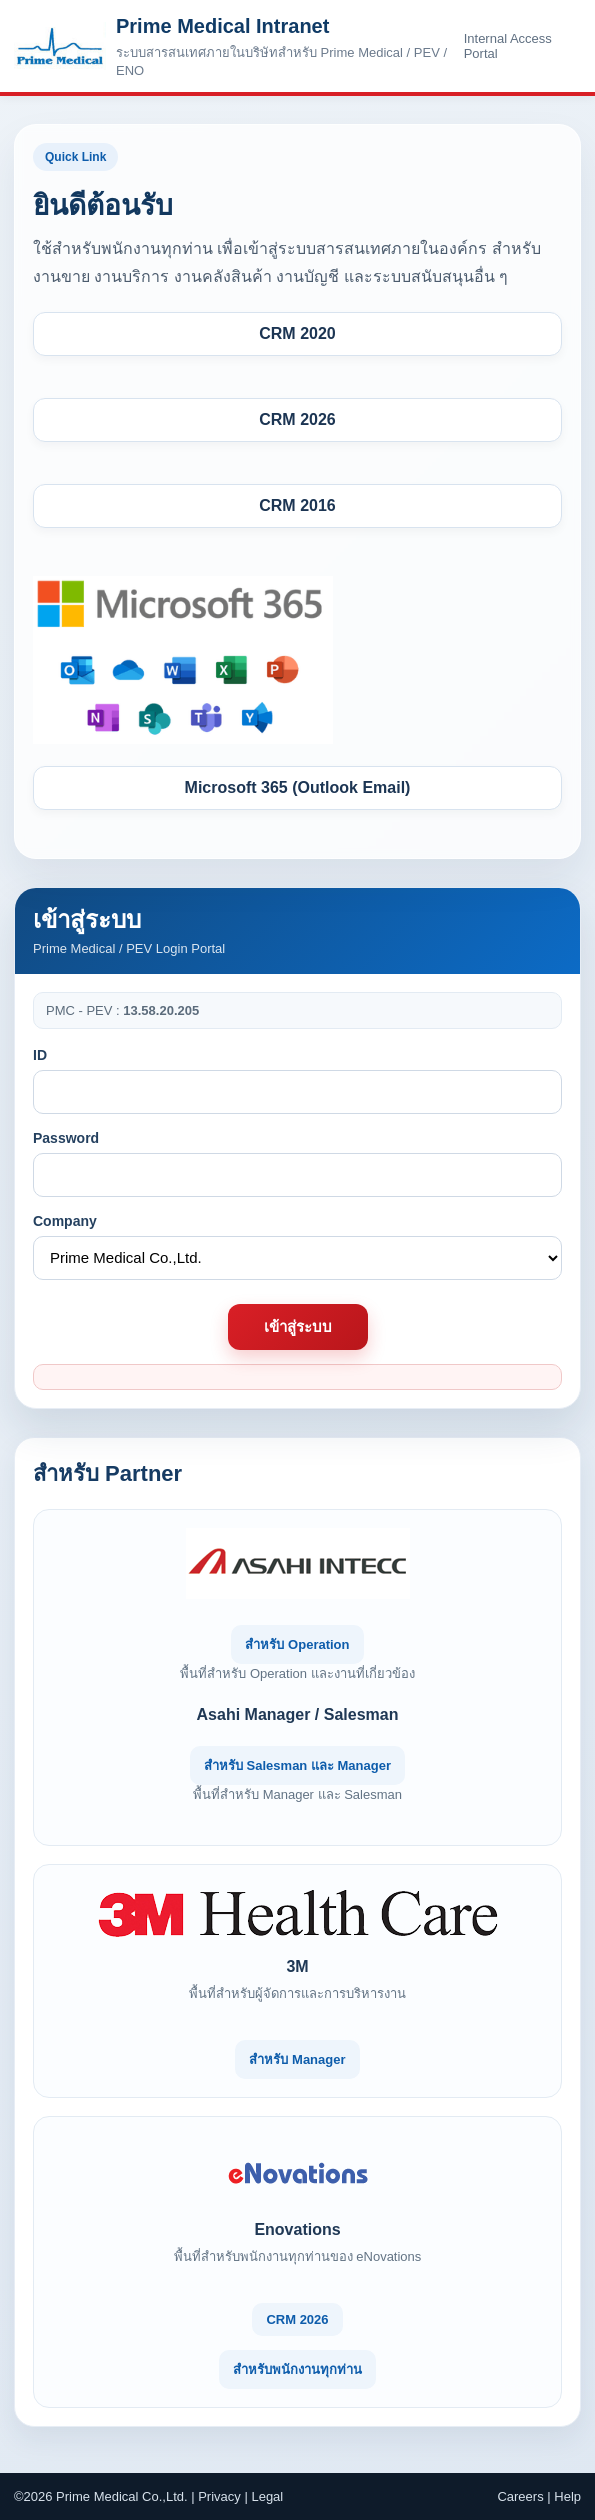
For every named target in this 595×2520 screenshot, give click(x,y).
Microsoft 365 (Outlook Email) (298, 787)
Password (66, 1138)
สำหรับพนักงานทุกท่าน (297, 2369)
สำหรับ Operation (297, 1644)
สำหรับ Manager (297, 2059)
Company (65, 1221)
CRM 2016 (297, 505)
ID (40, 1055)
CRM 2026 (297, 419)
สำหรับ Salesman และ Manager (297, 1765)
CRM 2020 (297, 333)
